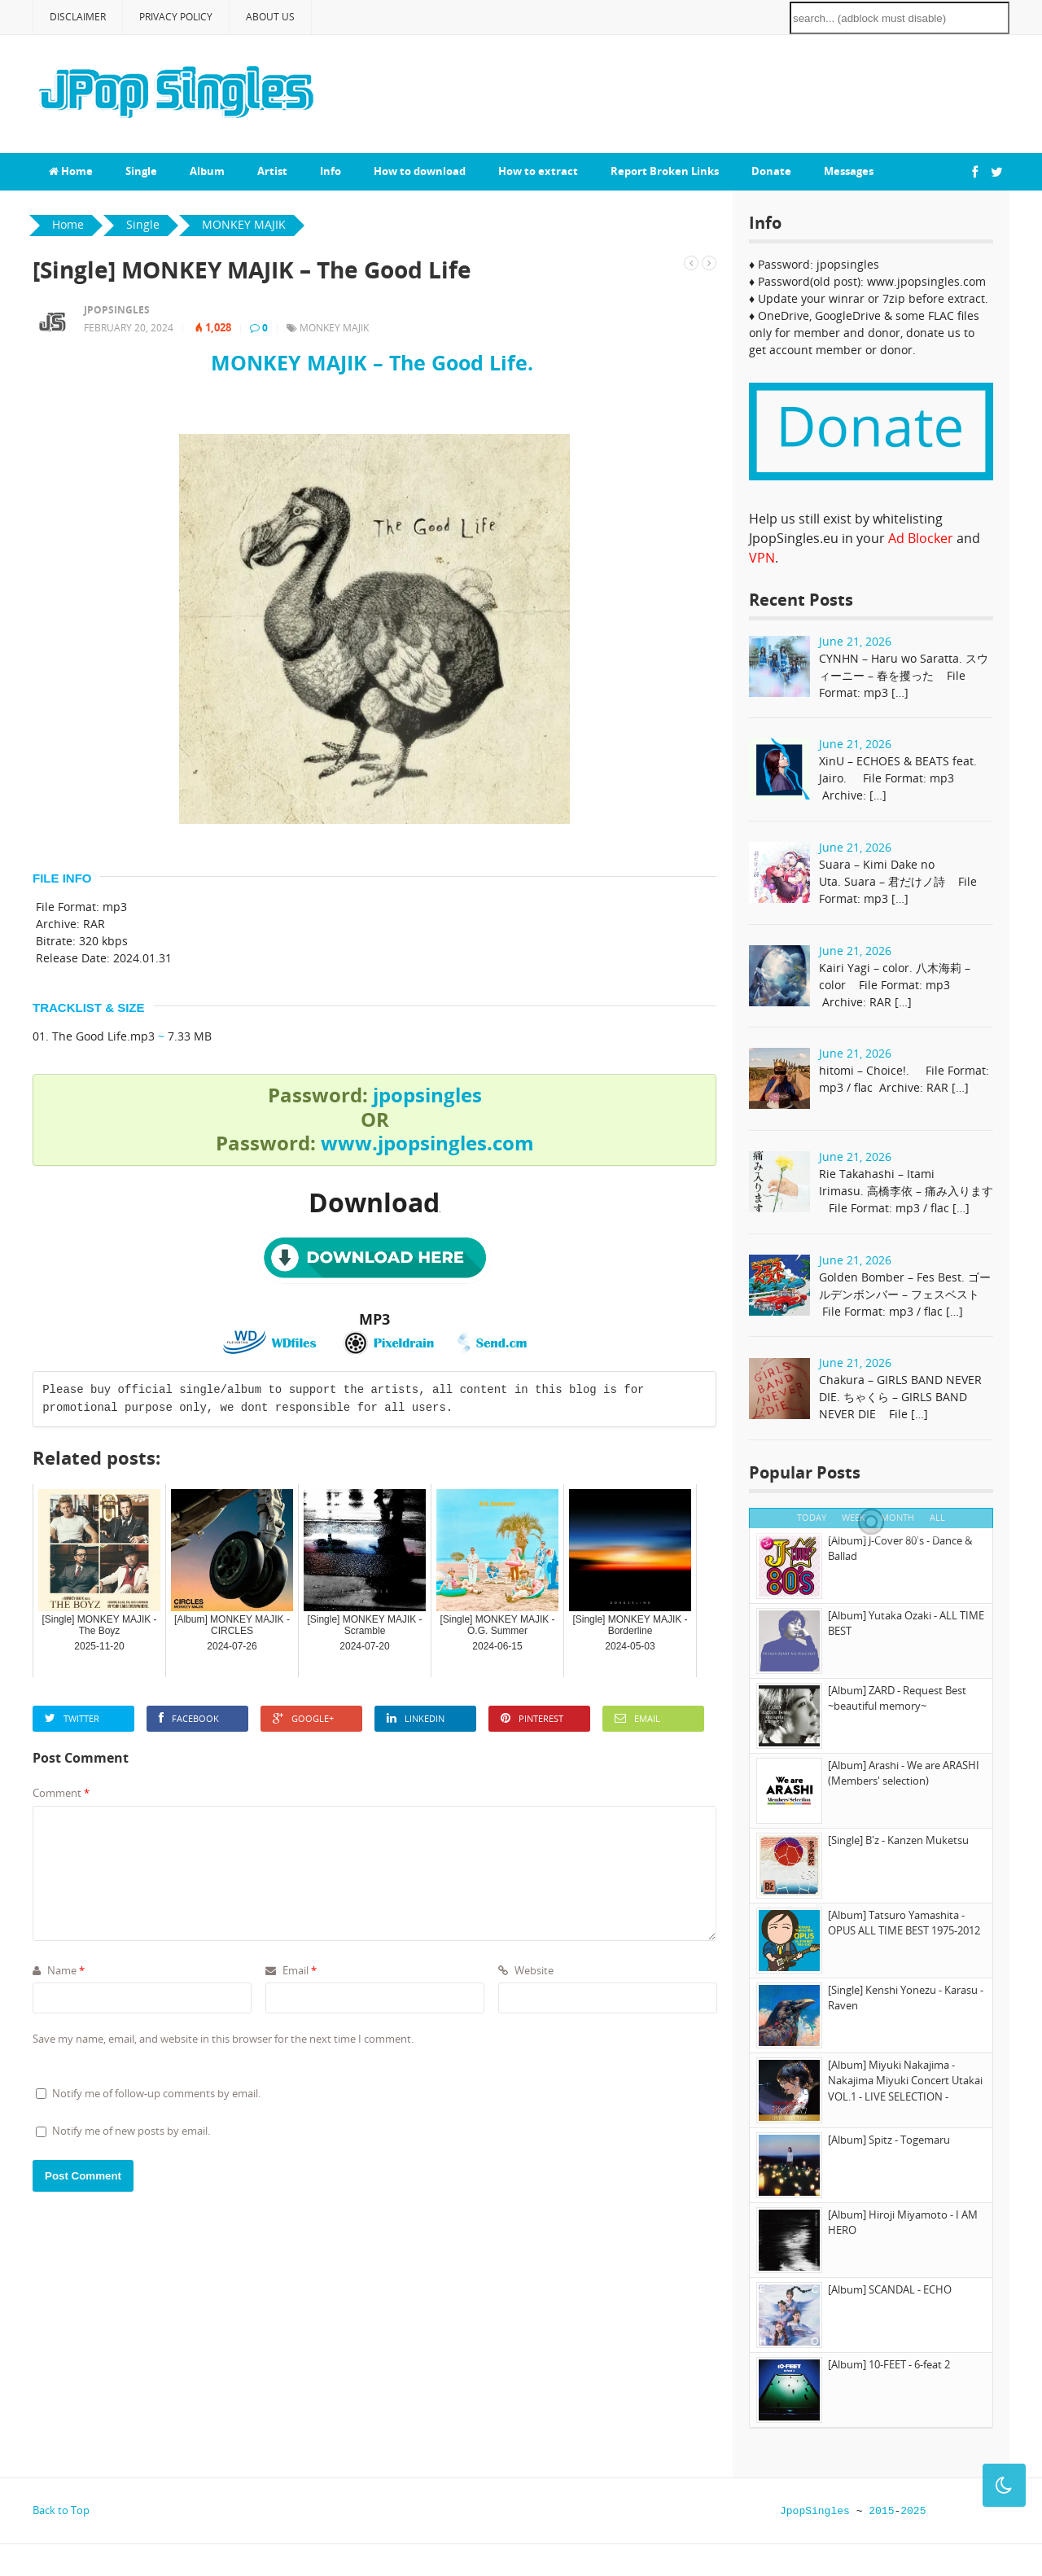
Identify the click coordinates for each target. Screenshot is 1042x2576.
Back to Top (61, 2510)
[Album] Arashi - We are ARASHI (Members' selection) (903, 1773)
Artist (272, 171)
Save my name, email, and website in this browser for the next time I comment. (223, 2038)
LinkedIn (415, 1718)
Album (207, 171)
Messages (848, 171)
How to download (420, 171)
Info (330, 171)
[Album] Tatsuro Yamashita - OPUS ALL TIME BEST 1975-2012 (904, 1923)
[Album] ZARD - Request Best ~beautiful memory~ (897, 1698)
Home (71, 171)
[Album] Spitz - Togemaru (889, 2139)
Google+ (303, 1718)
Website (526, 1970)
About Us (270, 17)
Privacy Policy (175, 17)
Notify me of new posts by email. (131, 2130)
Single (141, 171)
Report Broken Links (665, 171)
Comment (61, 1792)
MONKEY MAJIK (334, 328)
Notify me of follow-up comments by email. (156, 2093)
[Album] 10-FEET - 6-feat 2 (889, 2364)
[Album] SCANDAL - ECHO (890, 2289)
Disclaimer (78, 17)
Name (59, 1970)
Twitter (72, 1718)
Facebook (189, 1718)
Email (637, 1718)
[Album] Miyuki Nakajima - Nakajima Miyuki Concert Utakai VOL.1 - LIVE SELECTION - (905, 2080)
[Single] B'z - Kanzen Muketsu (898, 1840)
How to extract (538, 171)
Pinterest (532, 1718)
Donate (771, 171)
